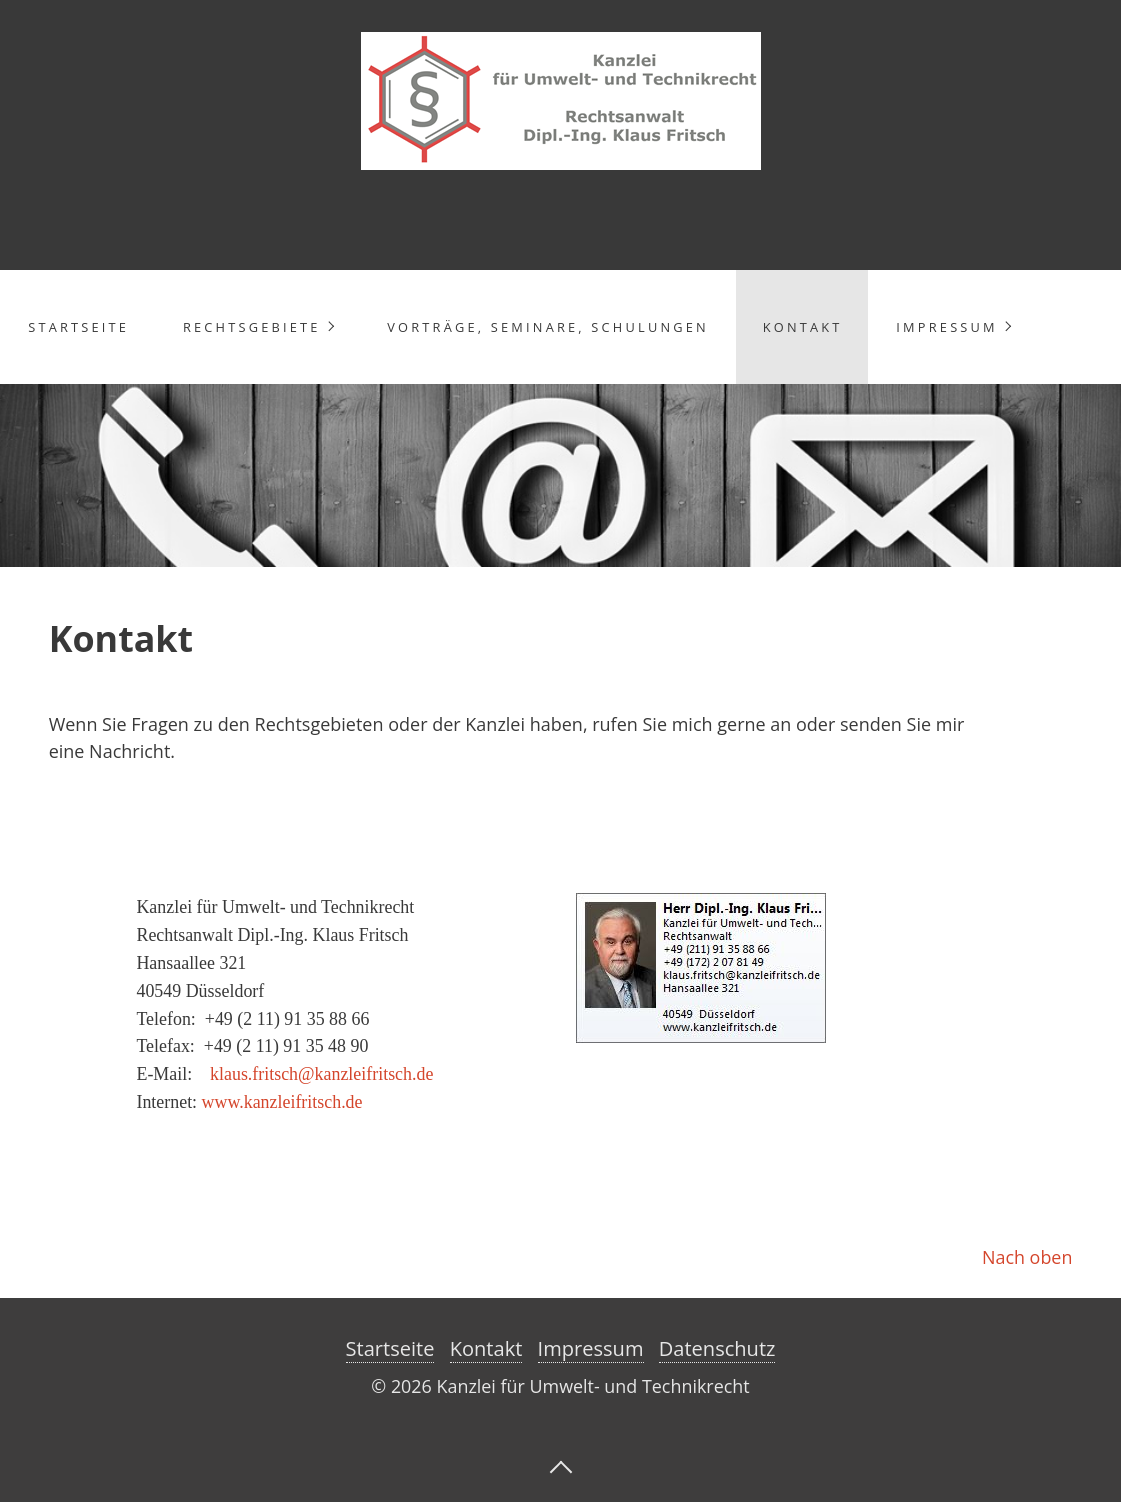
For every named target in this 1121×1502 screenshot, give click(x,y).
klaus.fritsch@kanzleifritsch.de (321, 1074)
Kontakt (803, 327)
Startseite (78, 327)
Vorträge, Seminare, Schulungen (548, 327)
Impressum (946, 327)
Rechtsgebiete (252, 327)
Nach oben (1027, 1257)
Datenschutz (717, 1348)
